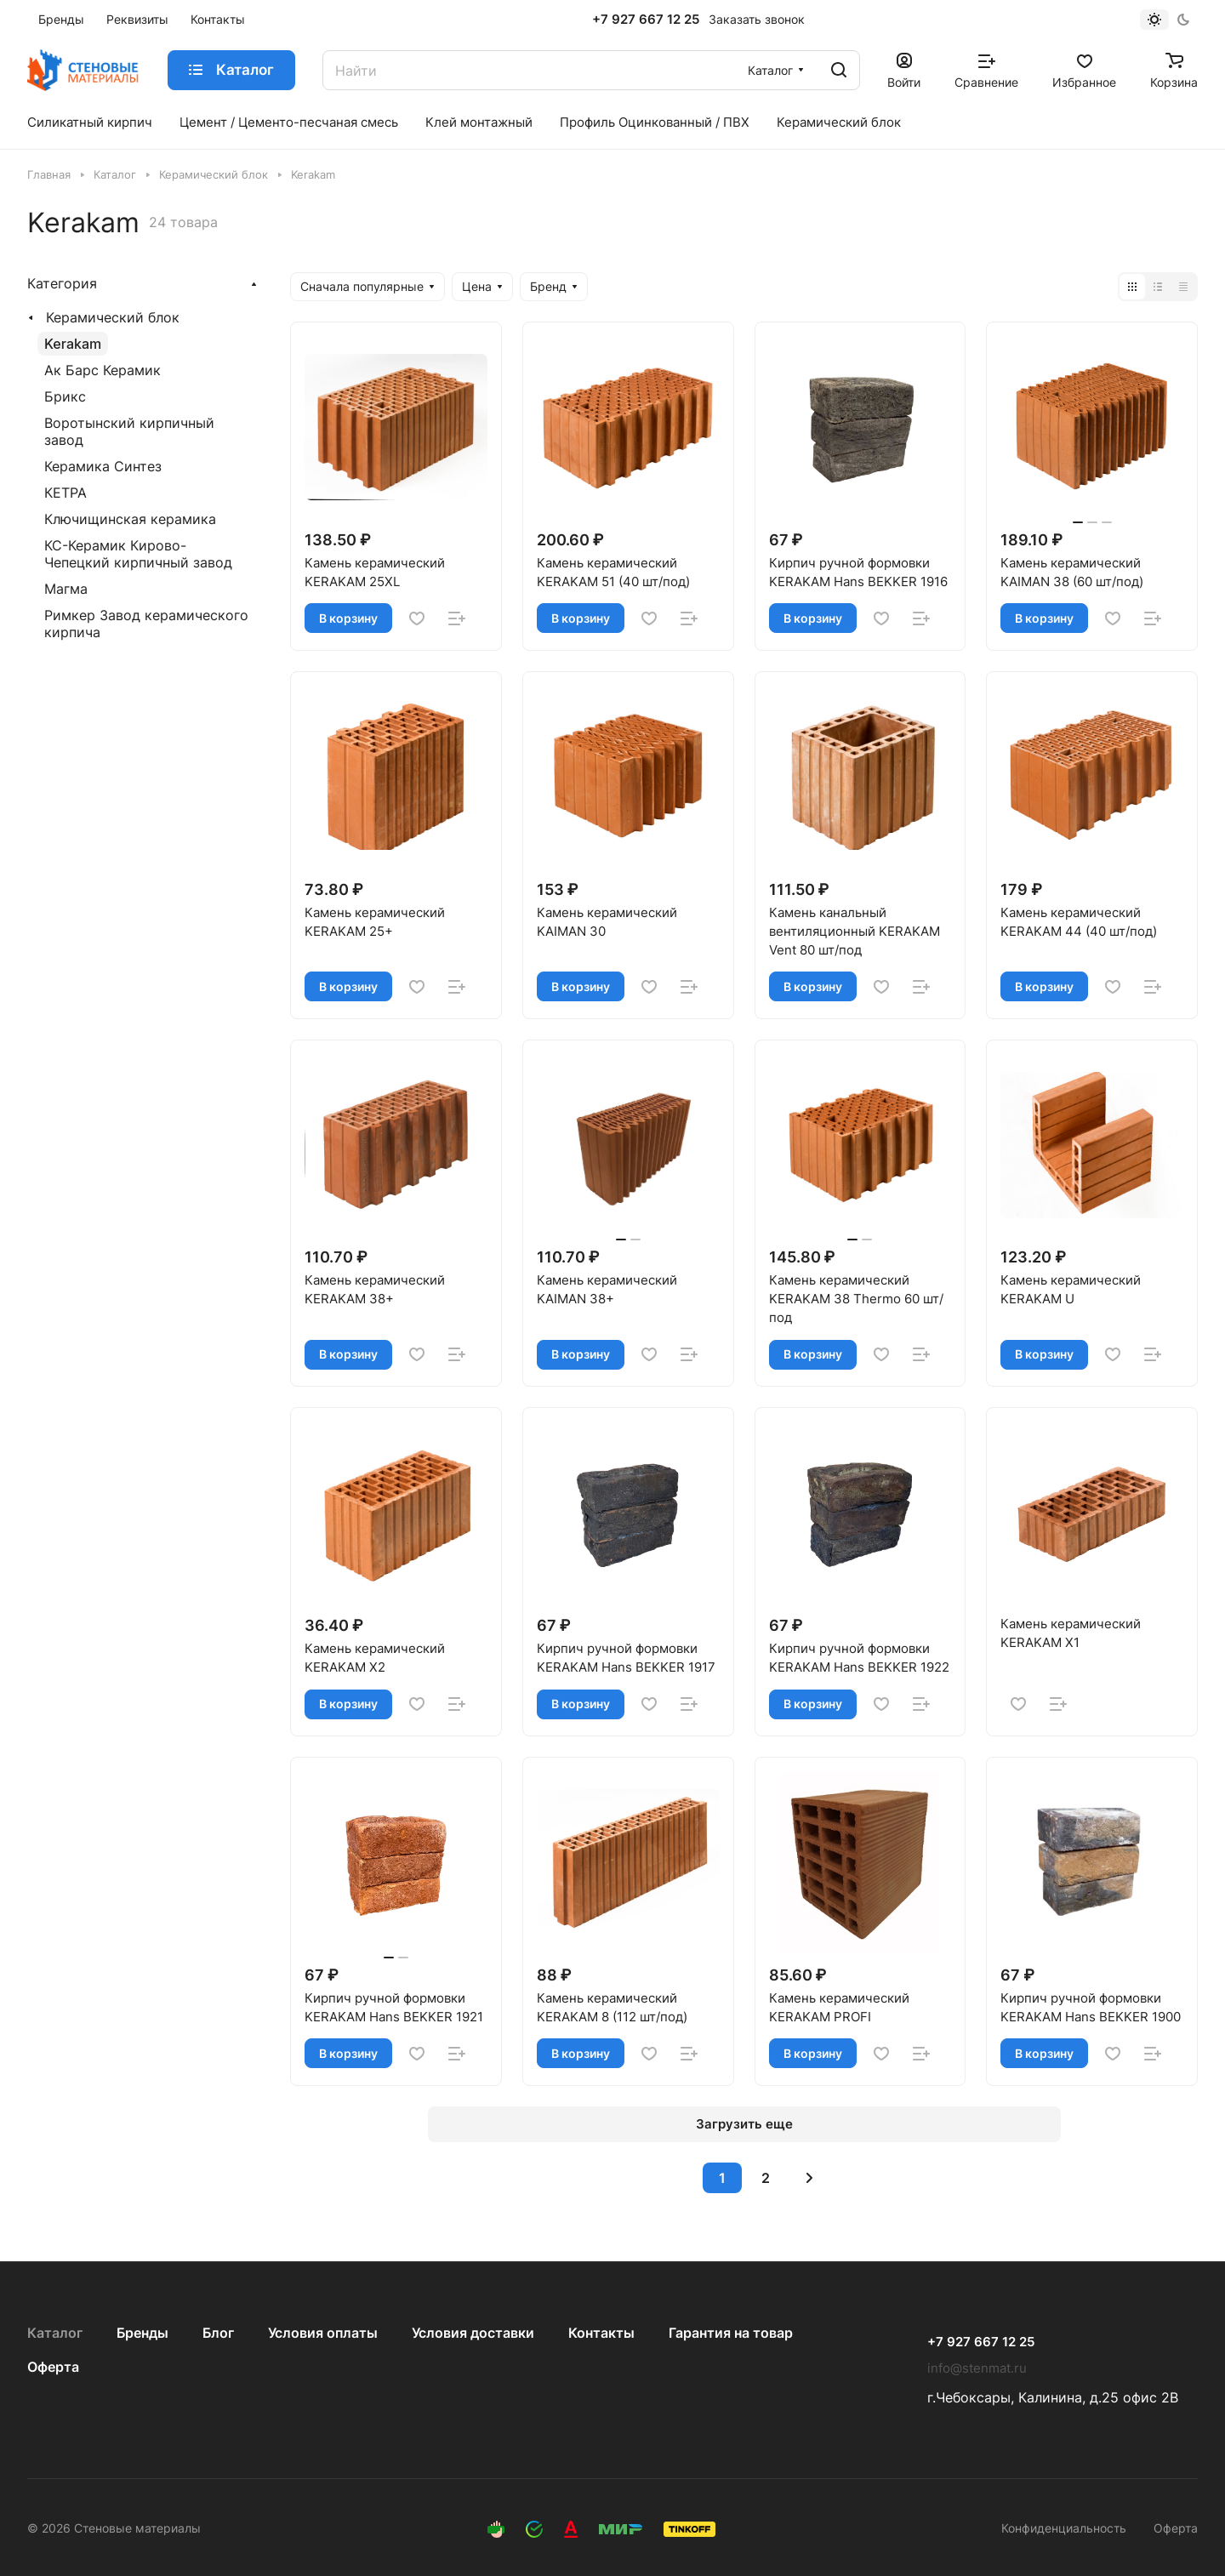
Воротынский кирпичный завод (129, 431)
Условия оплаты (323, 2332)
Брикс (65, 396)
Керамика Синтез (103, 466)
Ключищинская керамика (130, 518)
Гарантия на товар (731, 2332)
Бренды (142, 2332)
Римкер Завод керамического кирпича (146, 624)
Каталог (55, 2332)
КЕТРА (65, 492)
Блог (218, 2332)
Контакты (601, 2332)
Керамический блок (112, 317)
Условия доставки (473, 2332)
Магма (66, 588)
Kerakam (72, 343)
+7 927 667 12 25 (645, 19)
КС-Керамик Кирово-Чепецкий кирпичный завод (138, 554)
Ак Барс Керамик (102, 370)
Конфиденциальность (1063, 2528)
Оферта (53, 2366)
